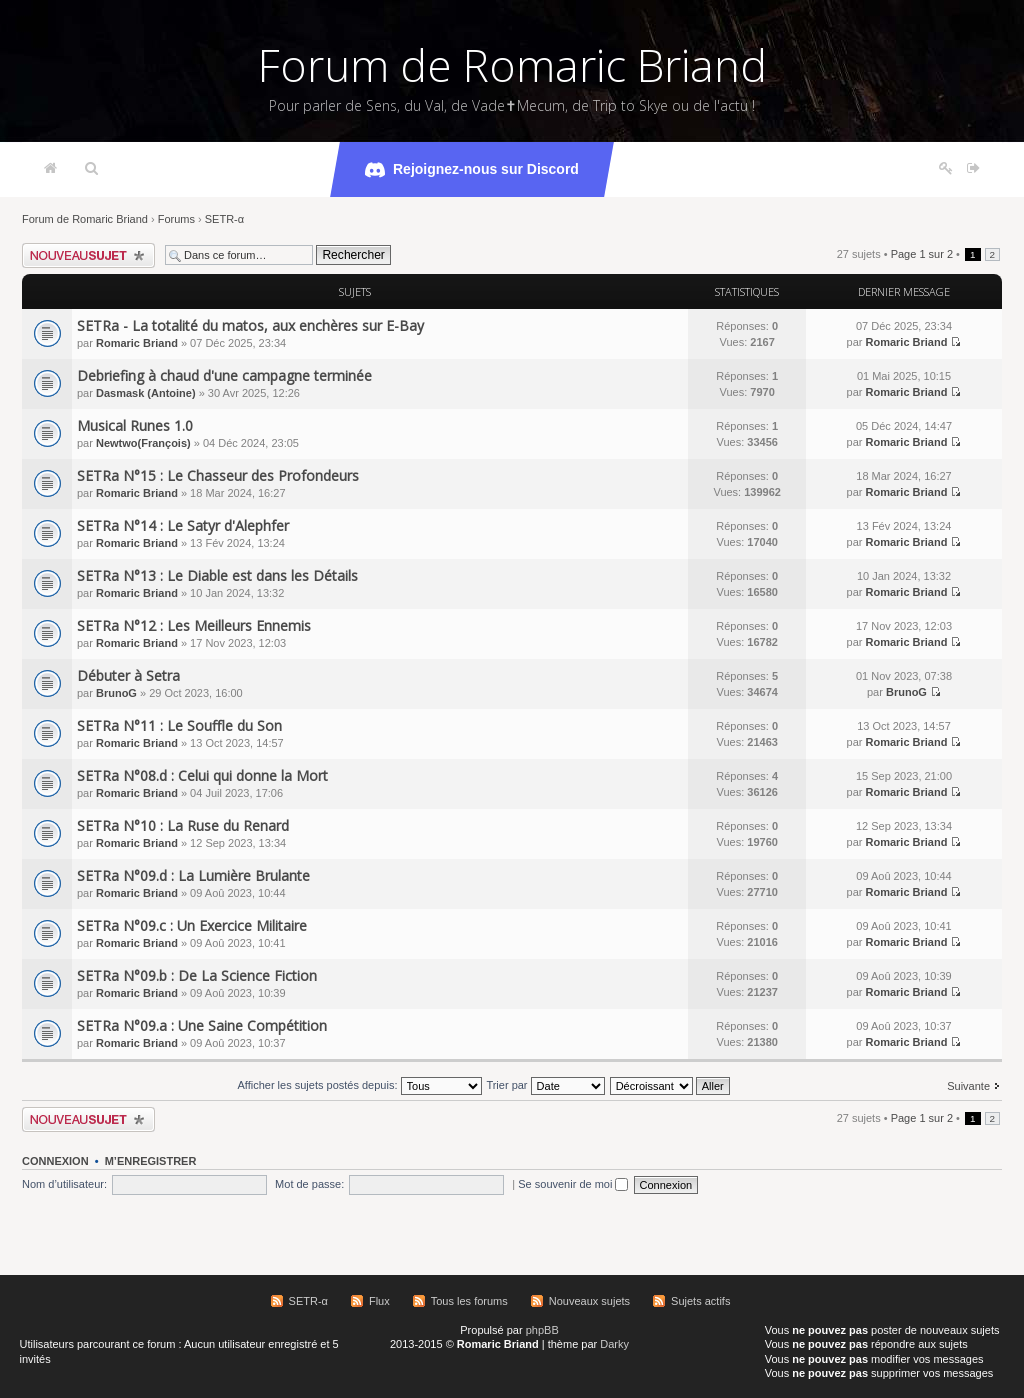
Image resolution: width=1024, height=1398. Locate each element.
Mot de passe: (309, 1184)
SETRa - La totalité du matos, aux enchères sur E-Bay (250, 325)
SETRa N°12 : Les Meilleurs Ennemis (194, 625)
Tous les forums (469, 1301)
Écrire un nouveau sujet (88, 255)
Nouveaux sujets (589, 1301)
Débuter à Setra (128, 675)
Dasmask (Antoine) (146, 393)
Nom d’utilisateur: (64, 1184)
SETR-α (224, 219)
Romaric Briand (137, 343)
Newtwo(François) (143, 443)
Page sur (922, 254)
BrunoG (116, 693)
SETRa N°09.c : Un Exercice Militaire (192, 925)
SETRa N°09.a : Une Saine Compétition (202, 1025)
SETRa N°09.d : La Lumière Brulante (193, 875)
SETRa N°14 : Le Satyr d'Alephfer (183, 525)
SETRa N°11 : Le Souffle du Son (179, 725)
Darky (614, 1344)
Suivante (968, 1086)
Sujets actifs (700, 1301)
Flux (379, 1301)
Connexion (55, 1161)
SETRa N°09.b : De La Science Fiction (197, 975)
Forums (176, 219)
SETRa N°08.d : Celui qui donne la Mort (202, 775)
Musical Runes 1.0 (135, 425)
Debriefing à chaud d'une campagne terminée (224, 375)
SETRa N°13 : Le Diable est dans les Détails (217, 575)
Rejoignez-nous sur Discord (472, 170)
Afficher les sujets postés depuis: (359, 1085)
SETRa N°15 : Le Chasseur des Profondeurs (218, 475)
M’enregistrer (151, 1161)
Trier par (545, 1085)
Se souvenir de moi (573, 1184)
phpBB (542, 1330)
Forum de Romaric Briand (512, 65)
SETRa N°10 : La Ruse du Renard (183, 825)
